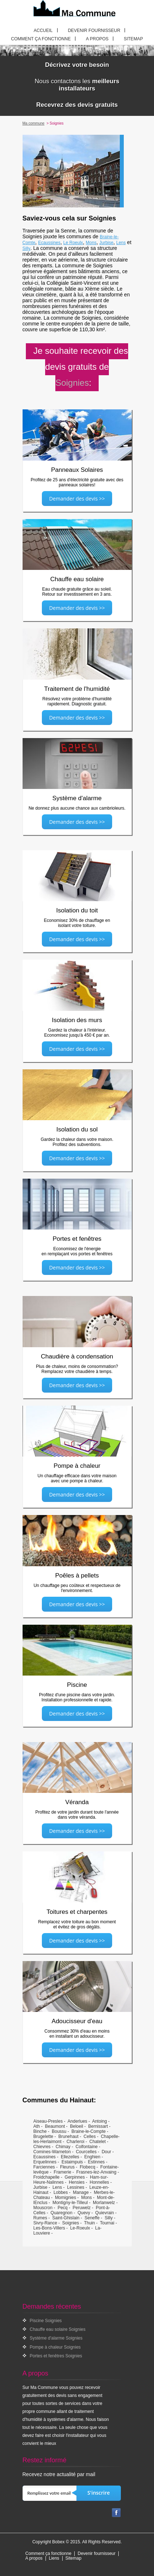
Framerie (62, 2172)
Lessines (75, 2187)
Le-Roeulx (80, 2228)
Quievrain (104, 2212)
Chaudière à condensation (77, 1356)
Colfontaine (87, 2146)
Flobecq (87, 2167)
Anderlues (77, 2121)
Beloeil (76, 2126)
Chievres (42, 2146)
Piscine (77, 1684)
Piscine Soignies (46, 2320)
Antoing (99, 2121)
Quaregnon (61, 2212)
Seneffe (91, 2217)
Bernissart (98, 2126)
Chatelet (98, 2141)
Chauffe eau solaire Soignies (58, 2329)
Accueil (43, 30)
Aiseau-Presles (48, 2121)
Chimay (63, 2146)
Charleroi (75, 2141)
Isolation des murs (77, 1020)
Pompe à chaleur (77, 1465)
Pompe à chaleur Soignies (55, 2347)
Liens (54, 2558)
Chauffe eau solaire (77, 579)
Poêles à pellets (77, 1575)
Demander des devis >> (77, 498)
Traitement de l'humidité (77, 688)
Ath (36, 2126)
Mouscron (43, 2207)
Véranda (76, 1802)
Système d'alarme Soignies (56, 2338)
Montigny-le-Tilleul (70, 2202)
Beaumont (55, 2126)
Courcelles (86, 2151)
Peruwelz (82, 2207)
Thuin (89, 2222)
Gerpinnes (75, 2177)
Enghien (92, 2156)
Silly (27, 248)
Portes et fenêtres (76, 1238)
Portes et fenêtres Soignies (56, 2355)
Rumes (40, 2217)
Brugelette (43, 2136)
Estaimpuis (72, 2161)
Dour (106, 2151)
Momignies (65, 2197)
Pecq (62, 2207)
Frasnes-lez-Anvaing (96, 2172)
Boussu (59, 2131)
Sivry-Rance (45, 2222)
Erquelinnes (44, 2161)
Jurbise (106, 242)
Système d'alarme (77, 798)
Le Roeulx (73, 242)
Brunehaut (68, 2136)
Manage (80, 2192)
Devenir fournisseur (94, 30)
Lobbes (61, 2192)
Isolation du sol (77, 1129)
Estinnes (96, 2161)
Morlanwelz (104, 2202)
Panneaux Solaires (77, 469)
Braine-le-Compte (88, 2131)
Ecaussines (49, 242)
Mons (91, 242)
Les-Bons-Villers (49, 2228)
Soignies (70, 2222)
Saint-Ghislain (66, 2217)
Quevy (84, 2212)
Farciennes (44, 2167)
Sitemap (133, 38)
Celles (90, 2136)
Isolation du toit (77, 910)
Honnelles (99, 2182)
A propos (97, 38)
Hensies (76, 2182)
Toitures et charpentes (77, 1911)
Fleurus (67, 2167)
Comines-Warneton (52, 2151)
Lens (121, 242)
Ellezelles (70, 2156)
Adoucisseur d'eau (77, 2021)
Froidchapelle (46, 2177)
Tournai (107, 2222)
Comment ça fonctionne (41, 38)
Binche (40, 2131)
